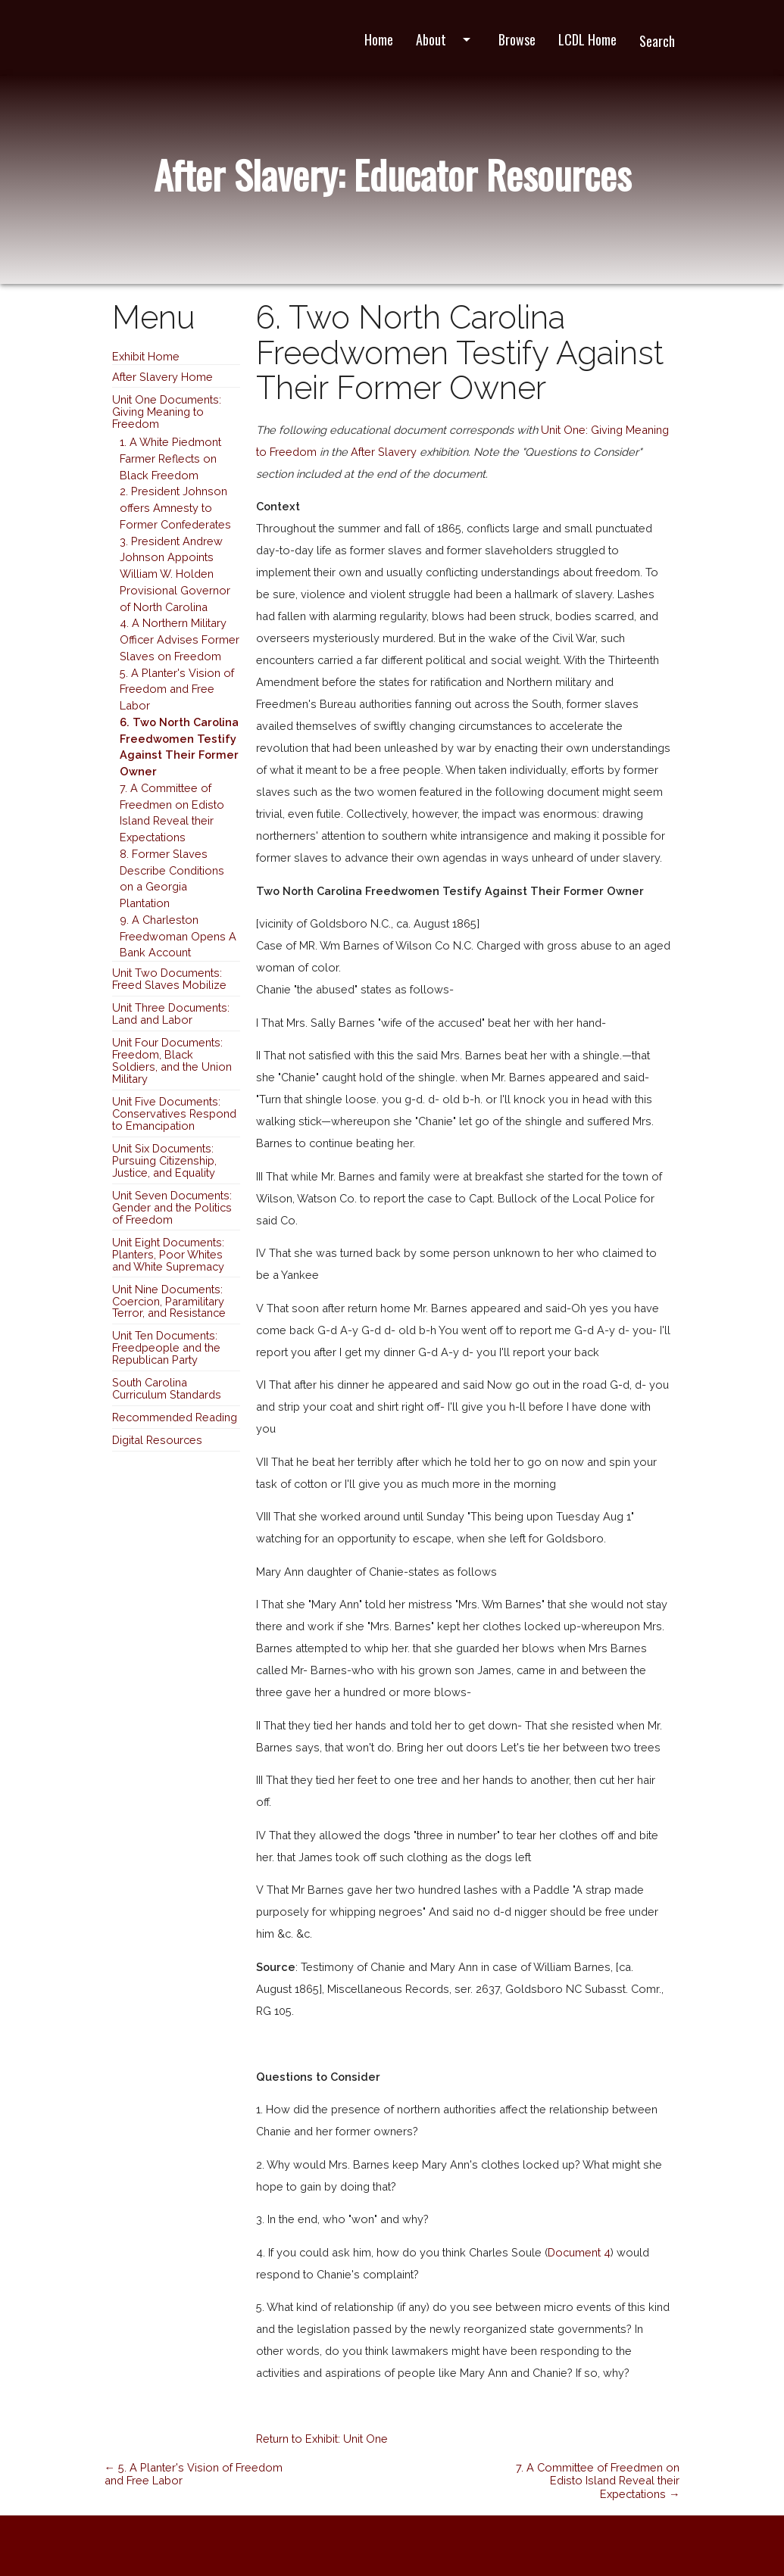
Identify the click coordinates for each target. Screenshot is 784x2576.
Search (657, 41)
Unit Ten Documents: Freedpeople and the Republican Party (166, 1347)
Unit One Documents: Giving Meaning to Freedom (166, 411)
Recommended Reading (174, 1417)
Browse (517, 39)
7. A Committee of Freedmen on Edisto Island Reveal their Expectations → (597, 2480)
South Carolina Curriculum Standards (166, 1388)
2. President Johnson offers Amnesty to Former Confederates (175, 508)
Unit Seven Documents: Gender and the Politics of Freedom (172, 1207)
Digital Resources (157, 1439)
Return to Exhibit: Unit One (322, 2438)
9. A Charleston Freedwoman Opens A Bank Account (178, 936)
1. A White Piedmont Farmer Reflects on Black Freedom (170, 458)
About (446, 39)
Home (378, 39)
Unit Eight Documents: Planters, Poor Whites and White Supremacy (168, 1254)
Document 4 (579, 2252)
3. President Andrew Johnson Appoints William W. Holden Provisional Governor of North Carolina (175, 574)
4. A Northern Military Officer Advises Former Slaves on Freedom (179, 639)
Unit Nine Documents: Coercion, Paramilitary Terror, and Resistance (169, 1301)
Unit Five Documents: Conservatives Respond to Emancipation (174, 1113)
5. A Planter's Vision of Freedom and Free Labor (177, 689)
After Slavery (384, 451)
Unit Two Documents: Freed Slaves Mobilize (169, 978)
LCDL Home (587, 39)
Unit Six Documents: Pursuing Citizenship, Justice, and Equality (164, 1160)
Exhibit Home (146, 356)
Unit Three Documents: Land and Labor (171, 1013)
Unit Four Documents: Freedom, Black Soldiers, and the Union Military (172, 1060)
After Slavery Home (162, 376)
